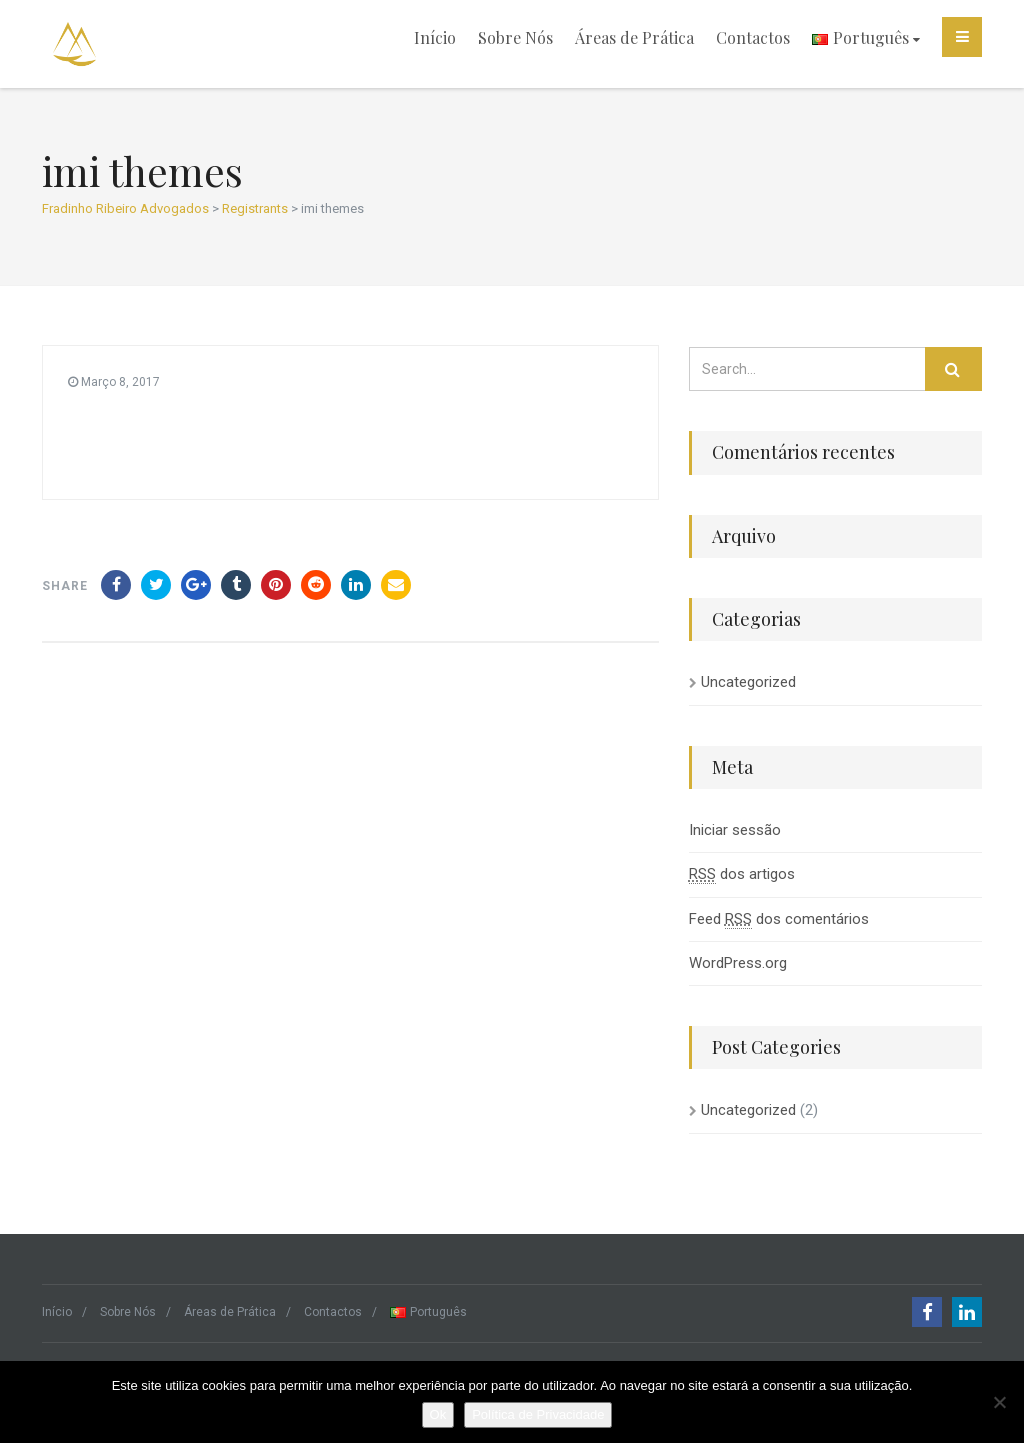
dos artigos (742, 874)
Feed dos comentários (779, 919)
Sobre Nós (515, 37)
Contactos (753, 37)
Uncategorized (748, 682)
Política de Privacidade (538, 1414)
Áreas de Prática (634, 37)
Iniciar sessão (735, 830)
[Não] (999, 1402)
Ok (438, 1414)
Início (435, 37)
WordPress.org (738, 963)
